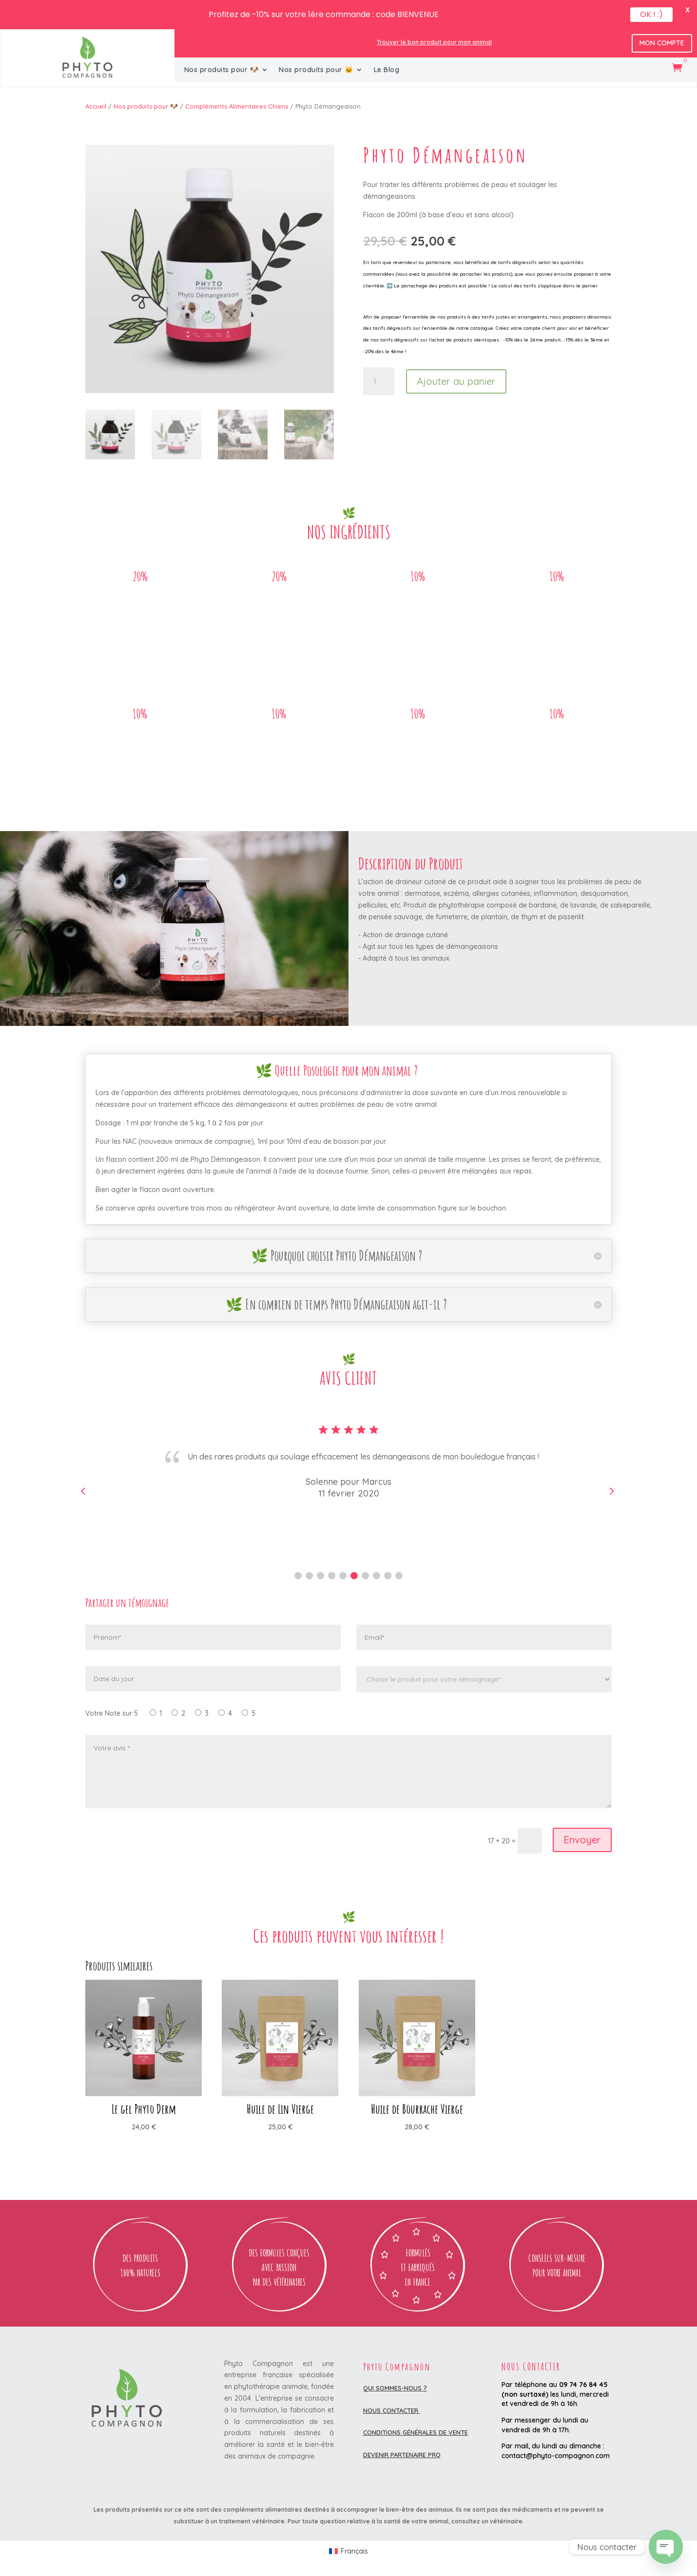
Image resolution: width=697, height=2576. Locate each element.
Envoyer (582, 1840)
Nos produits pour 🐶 (221, 70)
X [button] (687, 10)
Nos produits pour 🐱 (316, 70)
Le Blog (387, 70)
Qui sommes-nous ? (395, 2388)
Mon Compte (661, 42)
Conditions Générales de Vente (415, 2432)
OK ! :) (651, 14)
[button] (298, 1575)
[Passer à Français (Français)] (348, 2550)
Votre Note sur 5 (111, 1713)
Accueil (95, 106)
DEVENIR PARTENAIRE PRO (402, 2455)
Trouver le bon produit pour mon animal (434, 42)
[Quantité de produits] (379, 381)
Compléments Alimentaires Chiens (236, 106)
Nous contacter (391, 2410)
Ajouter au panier (456, 381)
